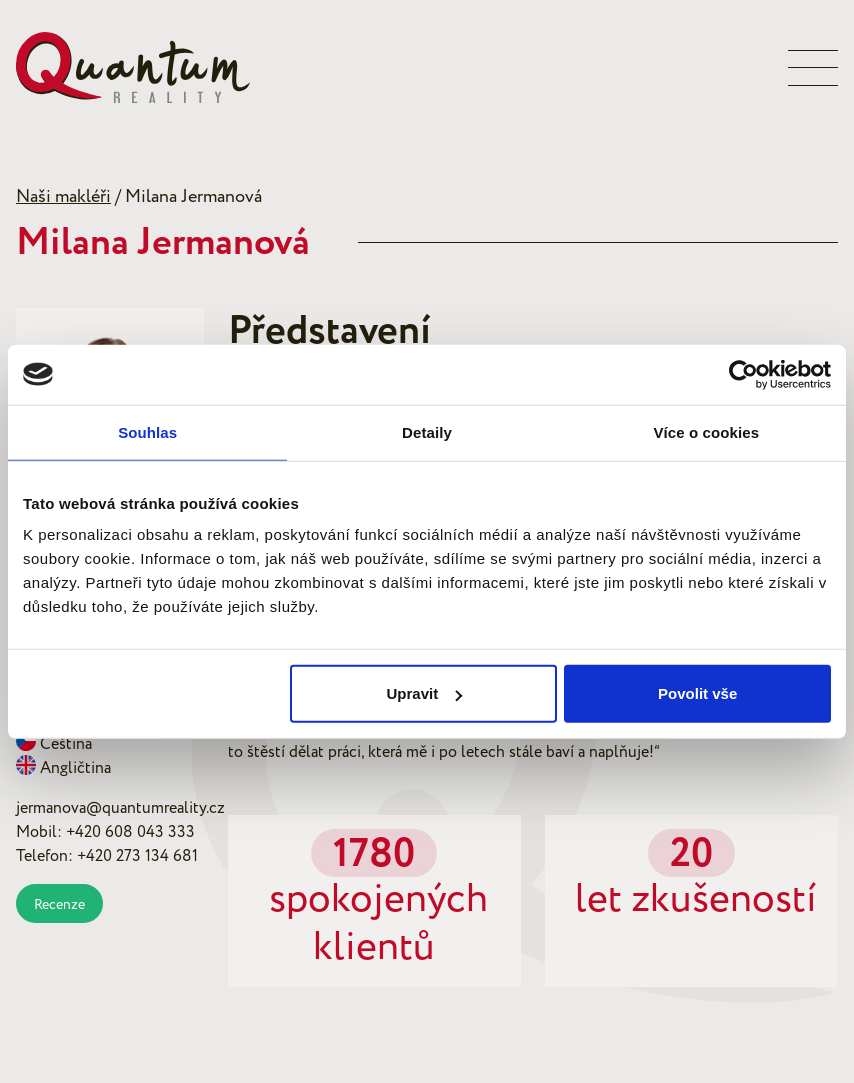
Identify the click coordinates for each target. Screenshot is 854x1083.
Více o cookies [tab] (707, 431)
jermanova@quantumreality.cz (120, 808)
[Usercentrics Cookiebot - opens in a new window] (743, 374)
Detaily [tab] (427, 431)
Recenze (59, 904)
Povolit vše (697, 693)
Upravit (424, 693)
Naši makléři (63, 196)
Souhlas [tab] (147, 431)
